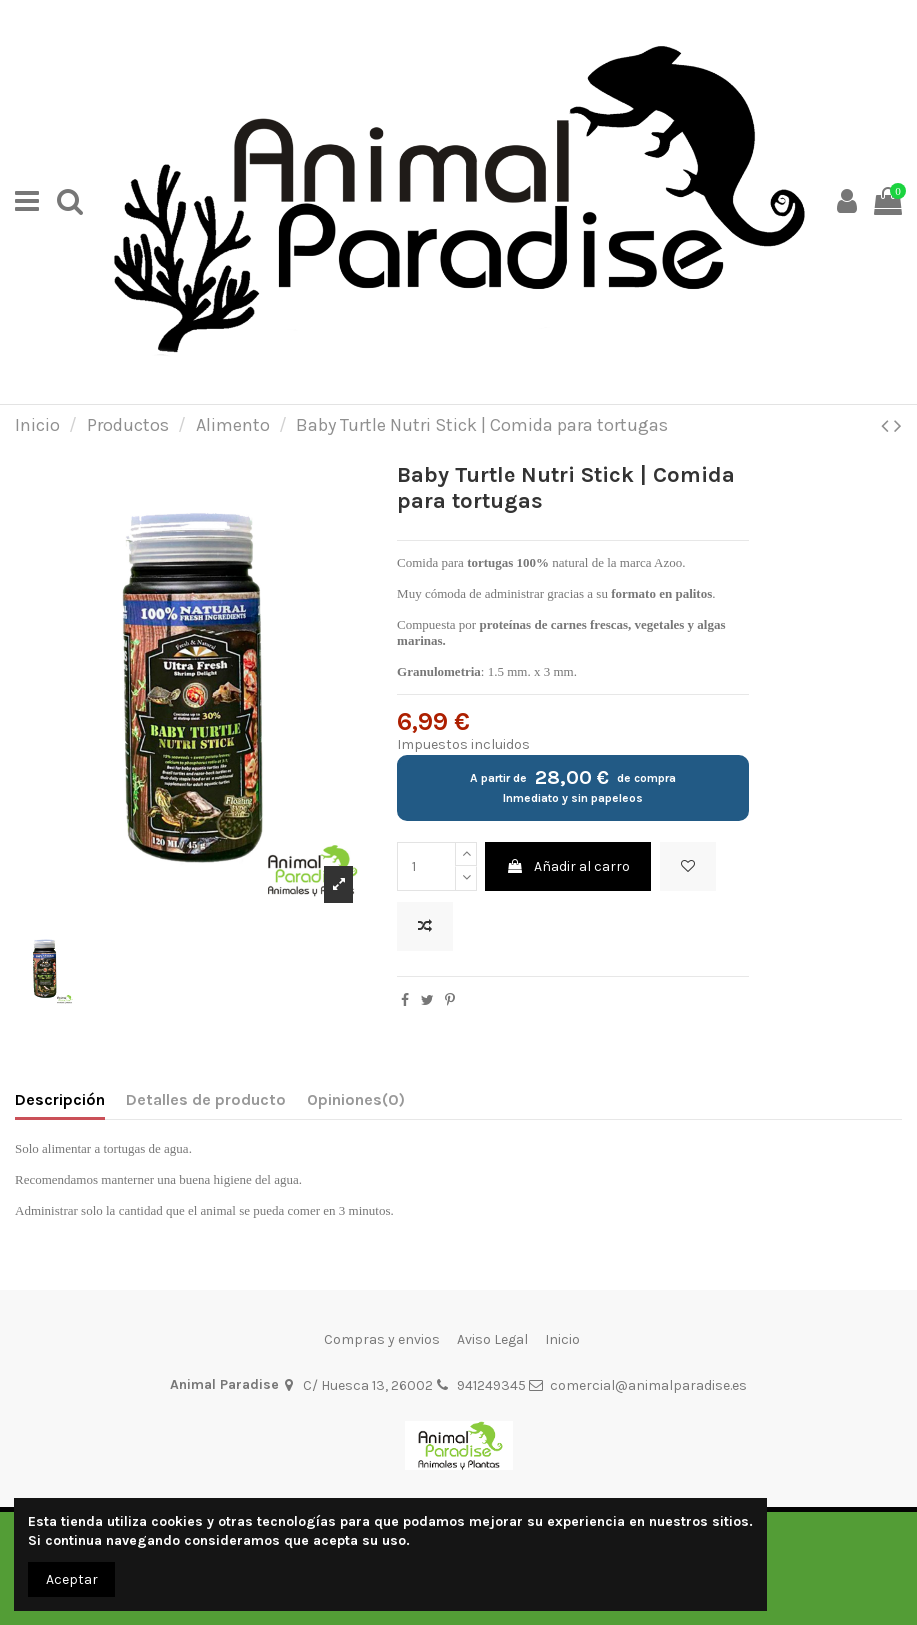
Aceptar (72, 1579)
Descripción (60, 1099)
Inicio (562, 1339)
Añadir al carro (568, 866)
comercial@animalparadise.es (648, 1385)
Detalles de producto (206, 1099)
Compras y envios (382, 1339)
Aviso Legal (492, 1339)
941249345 (491, 1385)
